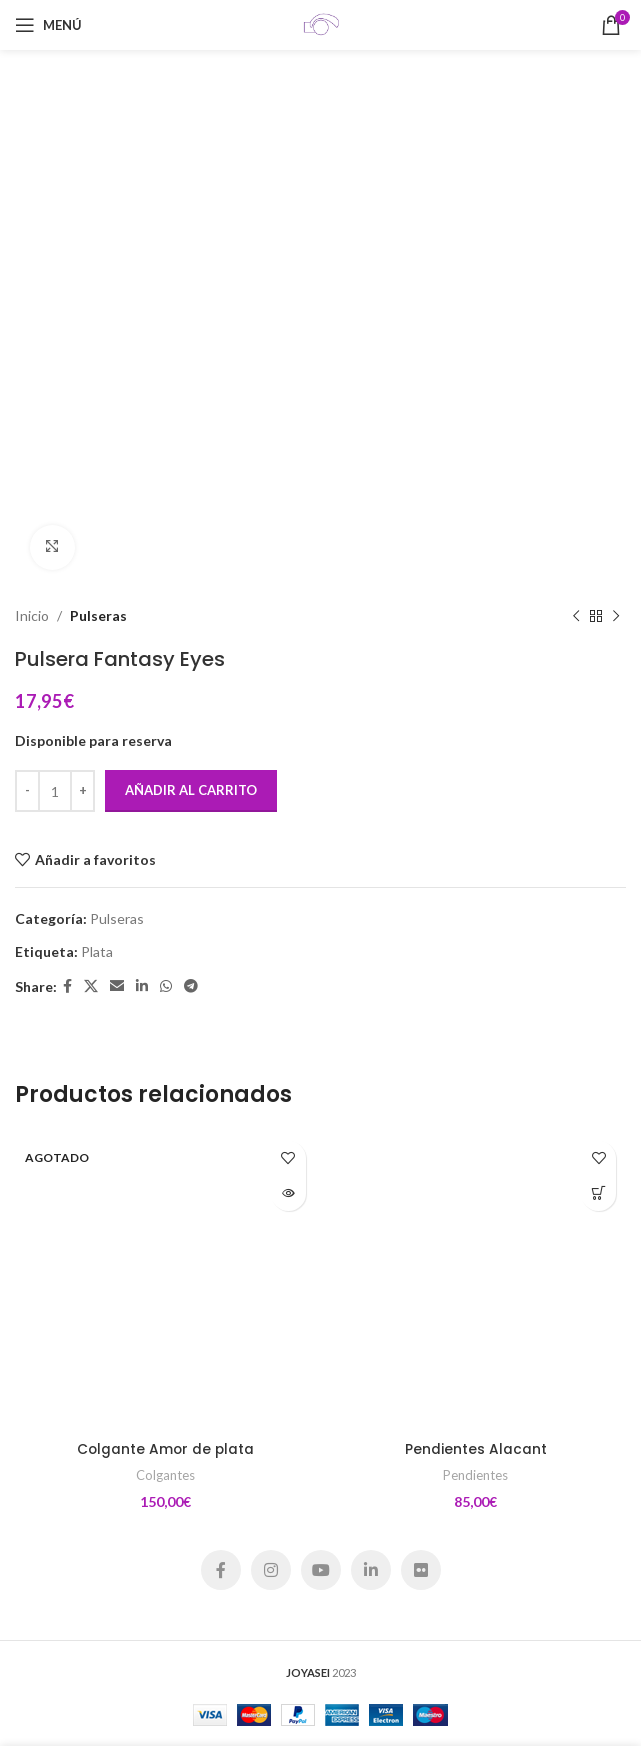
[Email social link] (117, 986)
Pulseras (98, 615)
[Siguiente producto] (616, 616)
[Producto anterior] (576, 616)
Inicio (32, 615)
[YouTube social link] (321, 1570)
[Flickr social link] (421, 1570)
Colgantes (165, 1475)
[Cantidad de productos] (55, 791)
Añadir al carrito (191, 790)
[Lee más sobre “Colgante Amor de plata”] (288, 1193)
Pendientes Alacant (476, 1449)
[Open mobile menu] (48, 25)
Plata (97, 950)
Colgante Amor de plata (165, 1449)
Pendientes (475, 1475)
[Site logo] (321, 23)
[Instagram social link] (271, 1570)
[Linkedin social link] (142, 986)
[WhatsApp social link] (166, 986)
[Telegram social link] (191, 986)
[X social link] (91, 986)
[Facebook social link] (67, 986)
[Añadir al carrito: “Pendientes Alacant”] (598, 1193)
